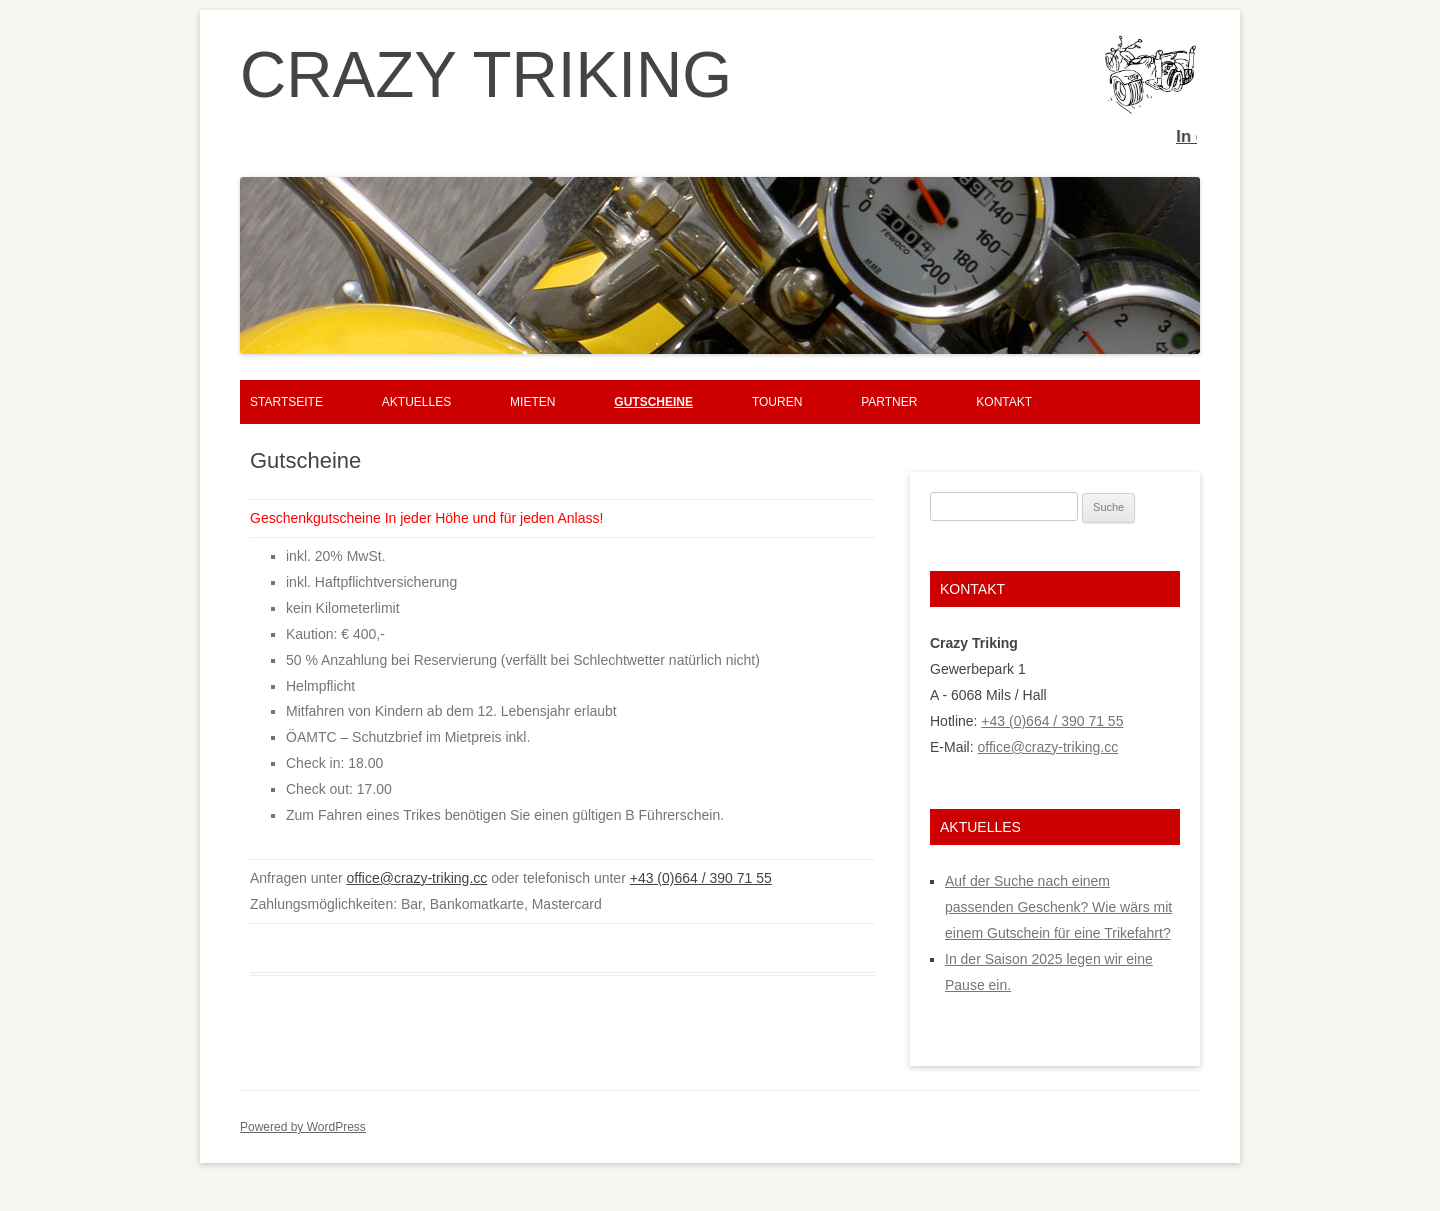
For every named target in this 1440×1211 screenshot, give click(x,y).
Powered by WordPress (303, 1127)
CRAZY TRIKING (486, 75)
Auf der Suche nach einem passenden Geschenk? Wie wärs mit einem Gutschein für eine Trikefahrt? (1058, 907)
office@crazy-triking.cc (417, 878)
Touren (777, 402)
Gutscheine (653, 402)
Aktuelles (416, 402)
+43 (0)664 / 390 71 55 (701, 878)
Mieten (532, 402)
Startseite (286, 402)
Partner (889, 402)
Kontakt (1004, 402)
